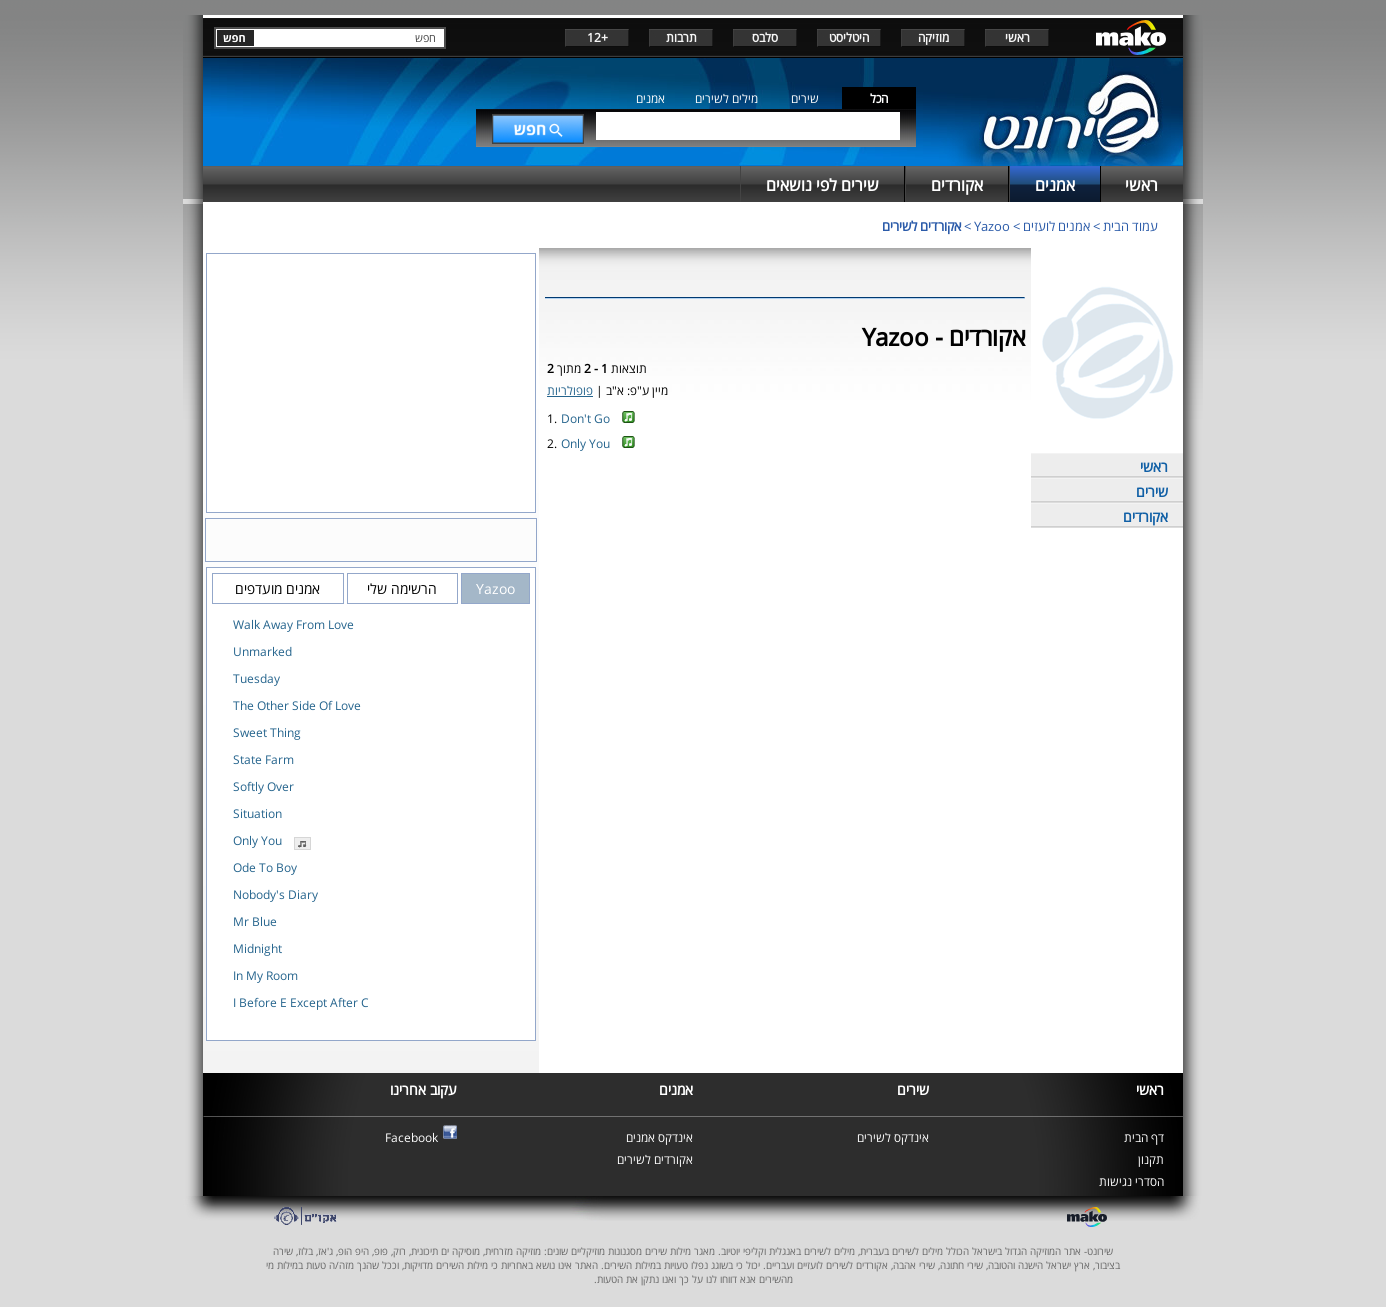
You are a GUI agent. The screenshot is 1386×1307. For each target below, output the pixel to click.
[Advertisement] (785, 523)
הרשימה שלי (402, 588)
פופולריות (570, 390)
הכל (879, 98)
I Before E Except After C (301, 1002)
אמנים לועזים (1056, 226)
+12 (597, 37)
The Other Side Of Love (297, 705)
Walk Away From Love (293, 624)
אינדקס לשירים (893, 1137)
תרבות (681, 37)
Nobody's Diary (275, 894)
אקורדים (1145, 516)
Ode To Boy (265, 867)
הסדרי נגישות (1131, 1181)
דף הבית (1144, 1137)
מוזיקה (933, 37)
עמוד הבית (1130, 226)
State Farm (263, 759)
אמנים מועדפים (277, 588)
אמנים (650, 98)
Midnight (257, 948)
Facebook (411, 1137)
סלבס (765, 37)
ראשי (1017, 37)
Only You (585, 443)
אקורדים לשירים (921, 226)
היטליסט (849, 37)
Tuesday (256, 678)
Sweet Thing (267, 732)
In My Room (265, 975)
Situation (257, 813)
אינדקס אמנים (659, 1137)
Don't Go (585, 418)
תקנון (1151, 1159)
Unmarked (262, 651)
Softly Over (263, 786)
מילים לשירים (726, 98)
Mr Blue (255, 921)
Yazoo (992, 226)
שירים (805, 98)
